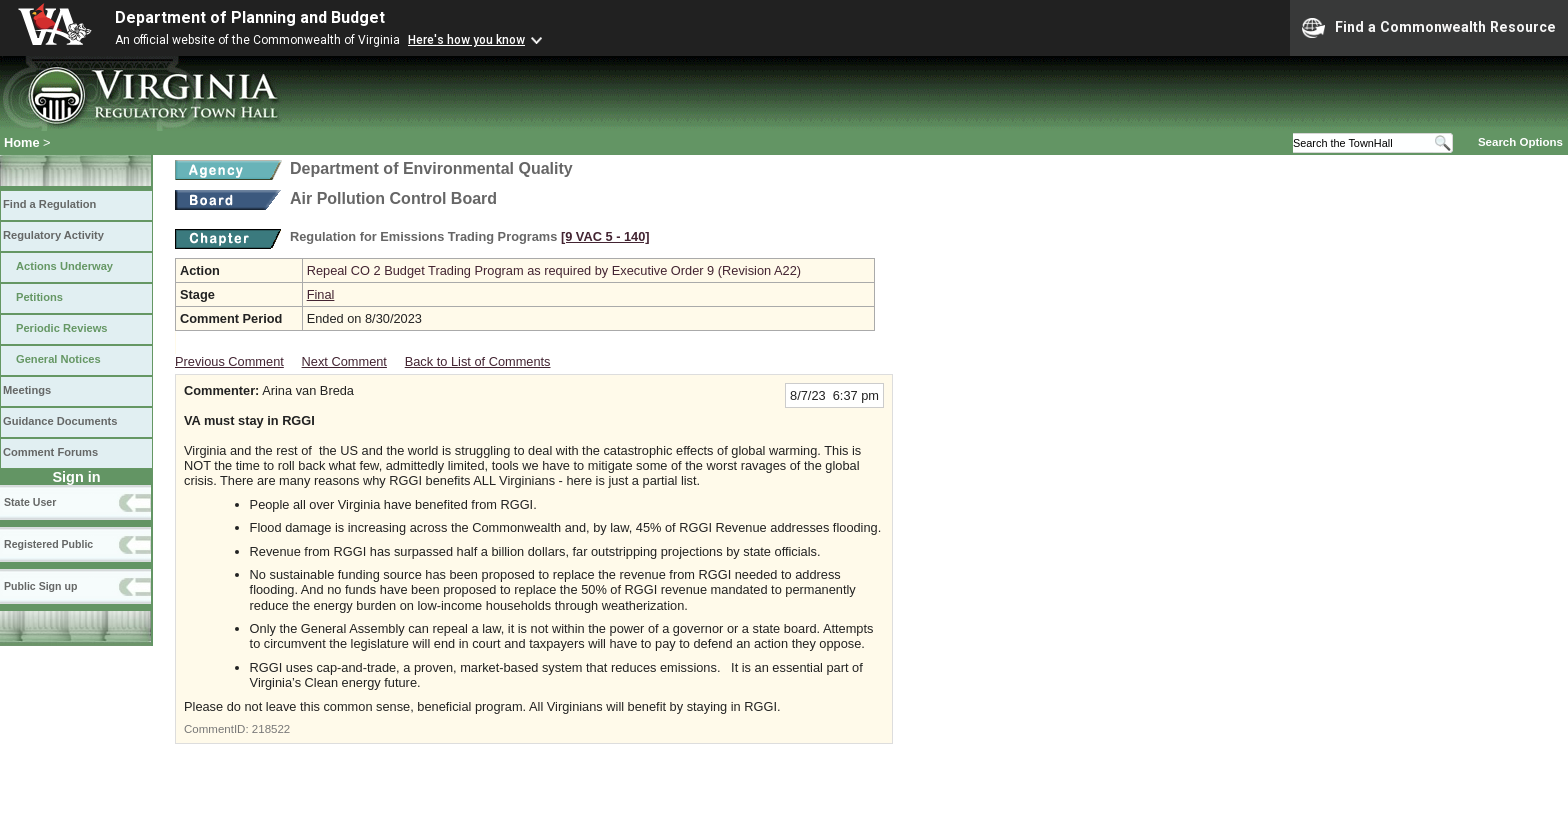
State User (30, 502)
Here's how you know (466, 40)
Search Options (1520, 142)
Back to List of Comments (478, 361)
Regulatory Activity (53, 235)
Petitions (39, 297)
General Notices (58, 359)
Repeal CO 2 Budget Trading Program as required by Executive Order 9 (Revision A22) (554, 270)
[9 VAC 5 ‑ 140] (605, 236)
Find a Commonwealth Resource (1429, 28)
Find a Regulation (49, 204)
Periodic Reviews (62, 328)
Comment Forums (50, 452)
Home (22, 142)
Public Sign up (40, 586)
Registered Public (48, 544)
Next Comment (344, 361)
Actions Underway (64, 266)
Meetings (27, 390)
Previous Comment (229, 361)
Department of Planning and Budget (250, 17)
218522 (271, 729)
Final (321, 294)
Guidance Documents (60, 421)
